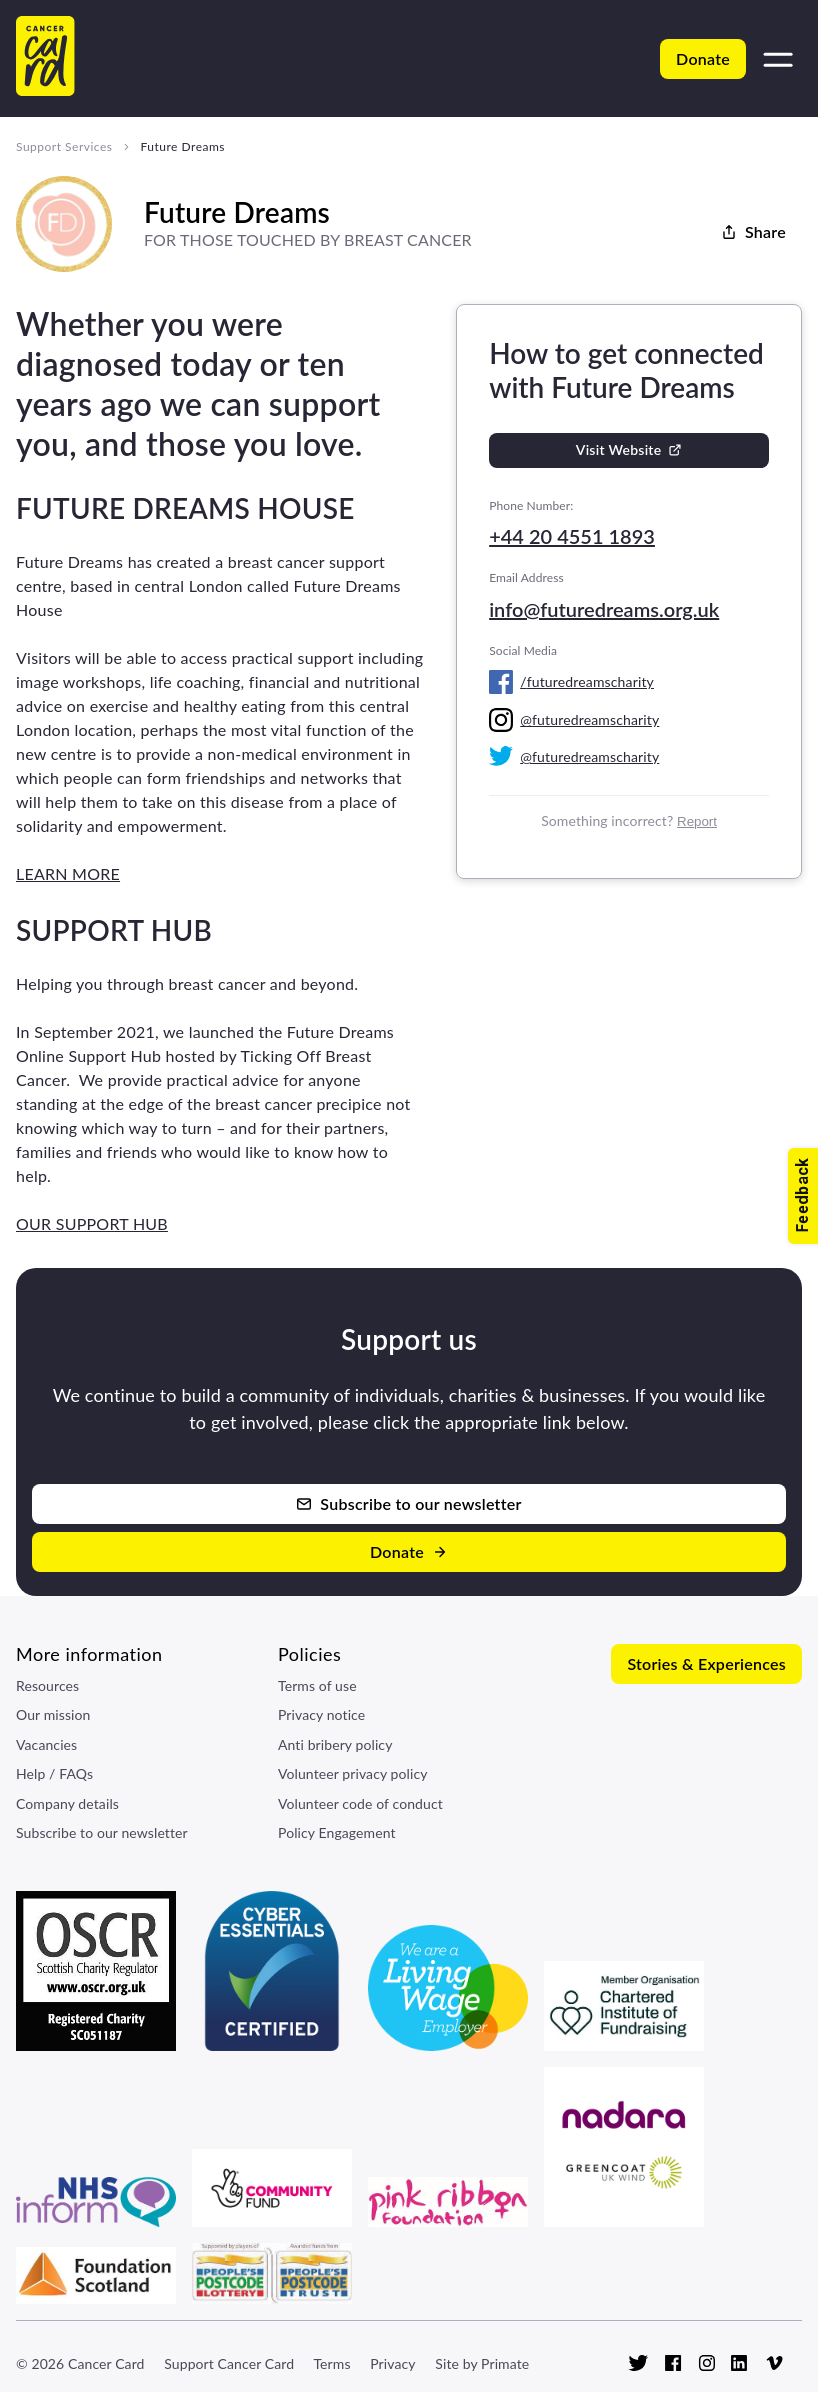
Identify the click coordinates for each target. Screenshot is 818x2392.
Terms (331, 2363)
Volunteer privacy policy (353, 1773)
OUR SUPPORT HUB (92, 1223)
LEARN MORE (68, 873)
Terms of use (317, 1685)
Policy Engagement (337, 1832)
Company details (67, 1803)
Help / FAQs (54, 1773)
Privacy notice (321, 1714)
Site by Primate (482, 2363)
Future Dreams (182, 146)
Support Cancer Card (229, 2363)
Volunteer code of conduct (360, 1803)
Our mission (53, 1714)
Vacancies (46, 1744)
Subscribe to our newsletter (102, 1832)
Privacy (392, 2363)
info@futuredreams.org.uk (604, 609)
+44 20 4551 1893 (572, 536)
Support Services (64, 146)
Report (697, 821)
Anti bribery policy (335, 1744)
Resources (47, 1685)
